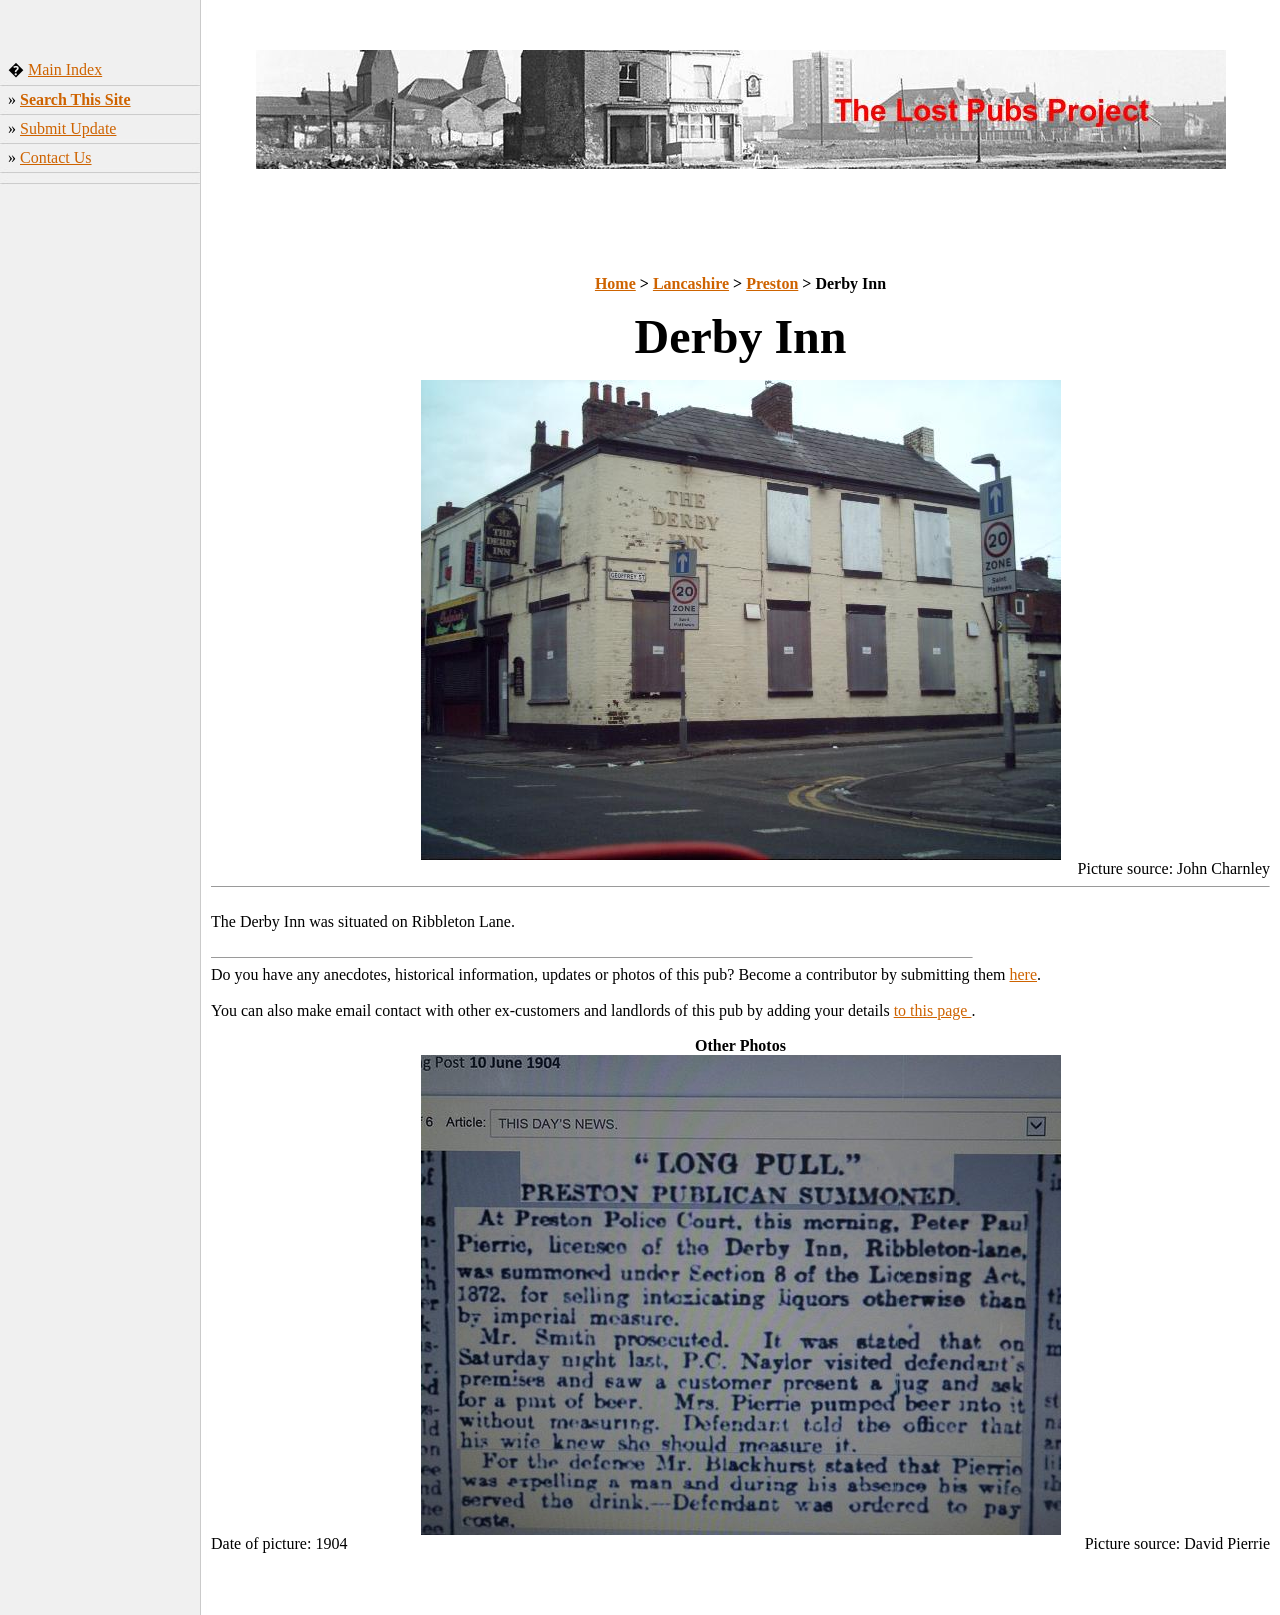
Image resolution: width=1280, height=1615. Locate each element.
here (1024, 974)
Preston (772, 283)
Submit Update (68, 128)
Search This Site (75, 99)
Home (615, 283)
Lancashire (691, 283)
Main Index (65, 69)
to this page (933, 1010)
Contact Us (56, 157)
